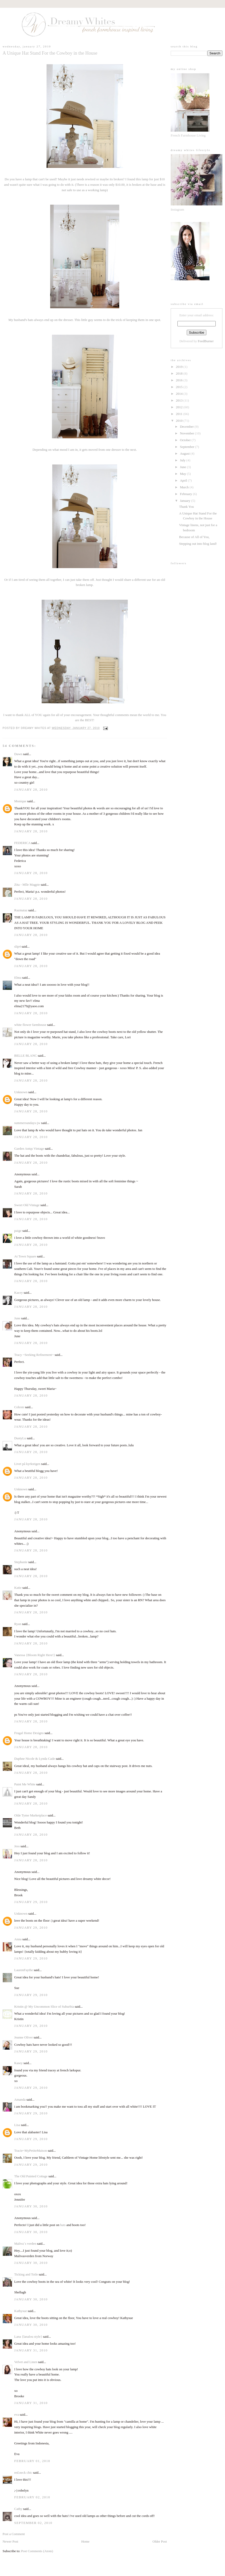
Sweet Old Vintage (27, 1205)
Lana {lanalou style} (28, 2336)
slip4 (17, 946)
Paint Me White (24, 1784)
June (17, 1318)
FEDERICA (22, 843)
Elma (17, 977)
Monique (20, 801)
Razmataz (20, 910)
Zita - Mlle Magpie (27, 884)
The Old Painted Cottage (31, 2176)
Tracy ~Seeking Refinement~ (34, 1355)
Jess (17, 1846)
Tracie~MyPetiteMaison (30, 2150)
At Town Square (25, 1256)
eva (16, 2414)
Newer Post (10, 2541)
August (185, 453)
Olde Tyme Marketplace (30, 1815)
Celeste (19, 1407)
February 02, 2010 (32, 2497)
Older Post (160, 2541)
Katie (17, 1588)
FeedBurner (206, 341)
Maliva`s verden (25, 2243)
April (184, 480)
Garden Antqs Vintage (29, 1148)
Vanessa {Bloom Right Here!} (34, 1655)
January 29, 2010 (31, 1902)
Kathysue (20, 2311)
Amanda (20, 2099)
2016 (179, 380)
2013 (179, 400)
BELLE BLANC (25, 1055)
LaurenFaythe (23, 1970)
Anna (17, 1939)
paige (17, 1231)
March (185, 487)
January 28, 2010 (31, 789)
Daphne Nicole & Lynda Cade (34, 1759)
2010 (179, 421)
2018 (179, 373)
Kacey (18, 1292)
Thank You (186, 507)
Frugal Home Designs (29, 1733)
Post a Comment (14, 2534)
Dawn (18, 754)
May (183, 474)
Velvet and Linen (25, 2362)
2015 (179, 387)
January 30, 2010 (31, 2206)
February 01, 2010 (32, 2461)
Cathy (18, 2509)
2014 (179, 394)
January (185, 501)
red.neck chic (23, 2472)
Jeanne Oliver (23, 2037)
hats (63, 2225)
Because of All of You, (194, 537)
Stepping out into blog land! (198, 544)
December (187, 426)
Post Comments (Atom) (37, 2551)
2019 (179, 367)
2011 (179, 414)
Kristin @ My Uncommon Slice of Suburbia (44, 2006)
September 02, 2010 (33, 2523)
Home (85, 2541)
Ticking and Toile (26, 2274)
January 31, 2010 (31, 2350)
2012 (179, 407)
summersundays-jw (27, 1123)
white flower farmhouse (30, 1025)
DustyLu (20, 1438)
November (187, 433)
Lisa (17, 2125)
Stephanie (20, 1562)
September (187, 447)
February (186, 494)
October (186, 440)
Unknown (20, 1092)
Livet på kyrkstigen (27, 1464)
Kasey (18, 2063)
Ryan (17, 1624)
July (183, 460)
